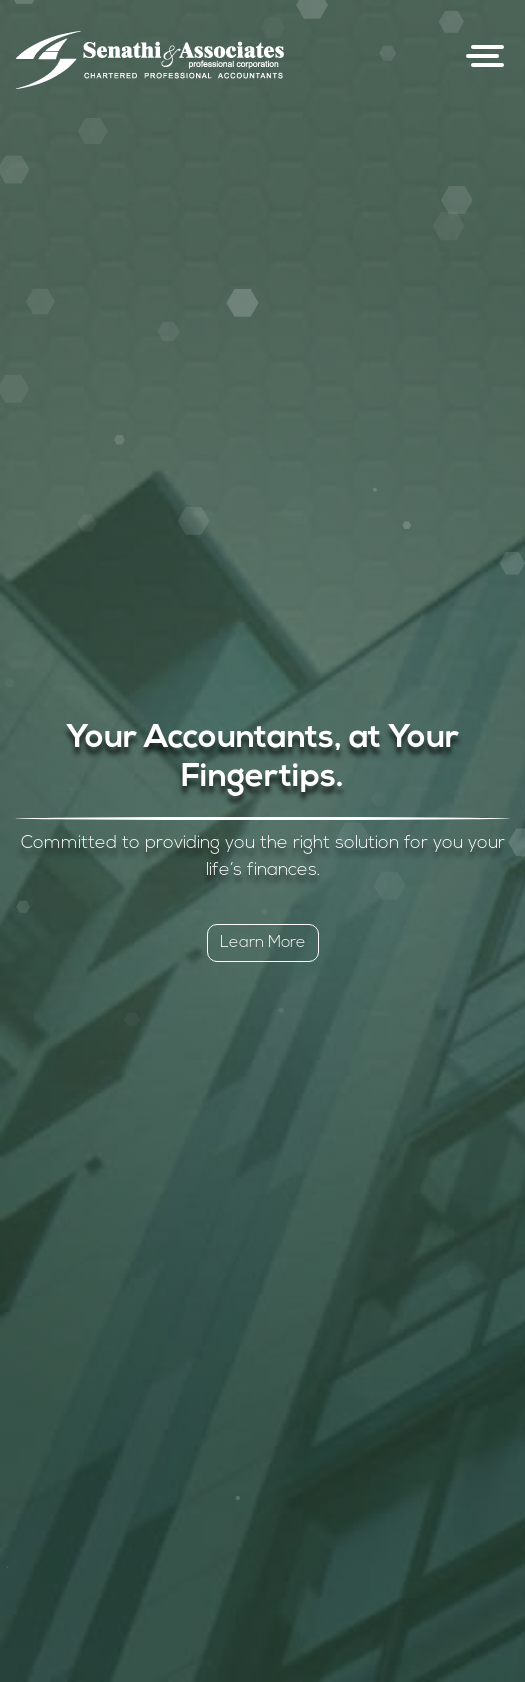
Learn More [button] (263, 943)
